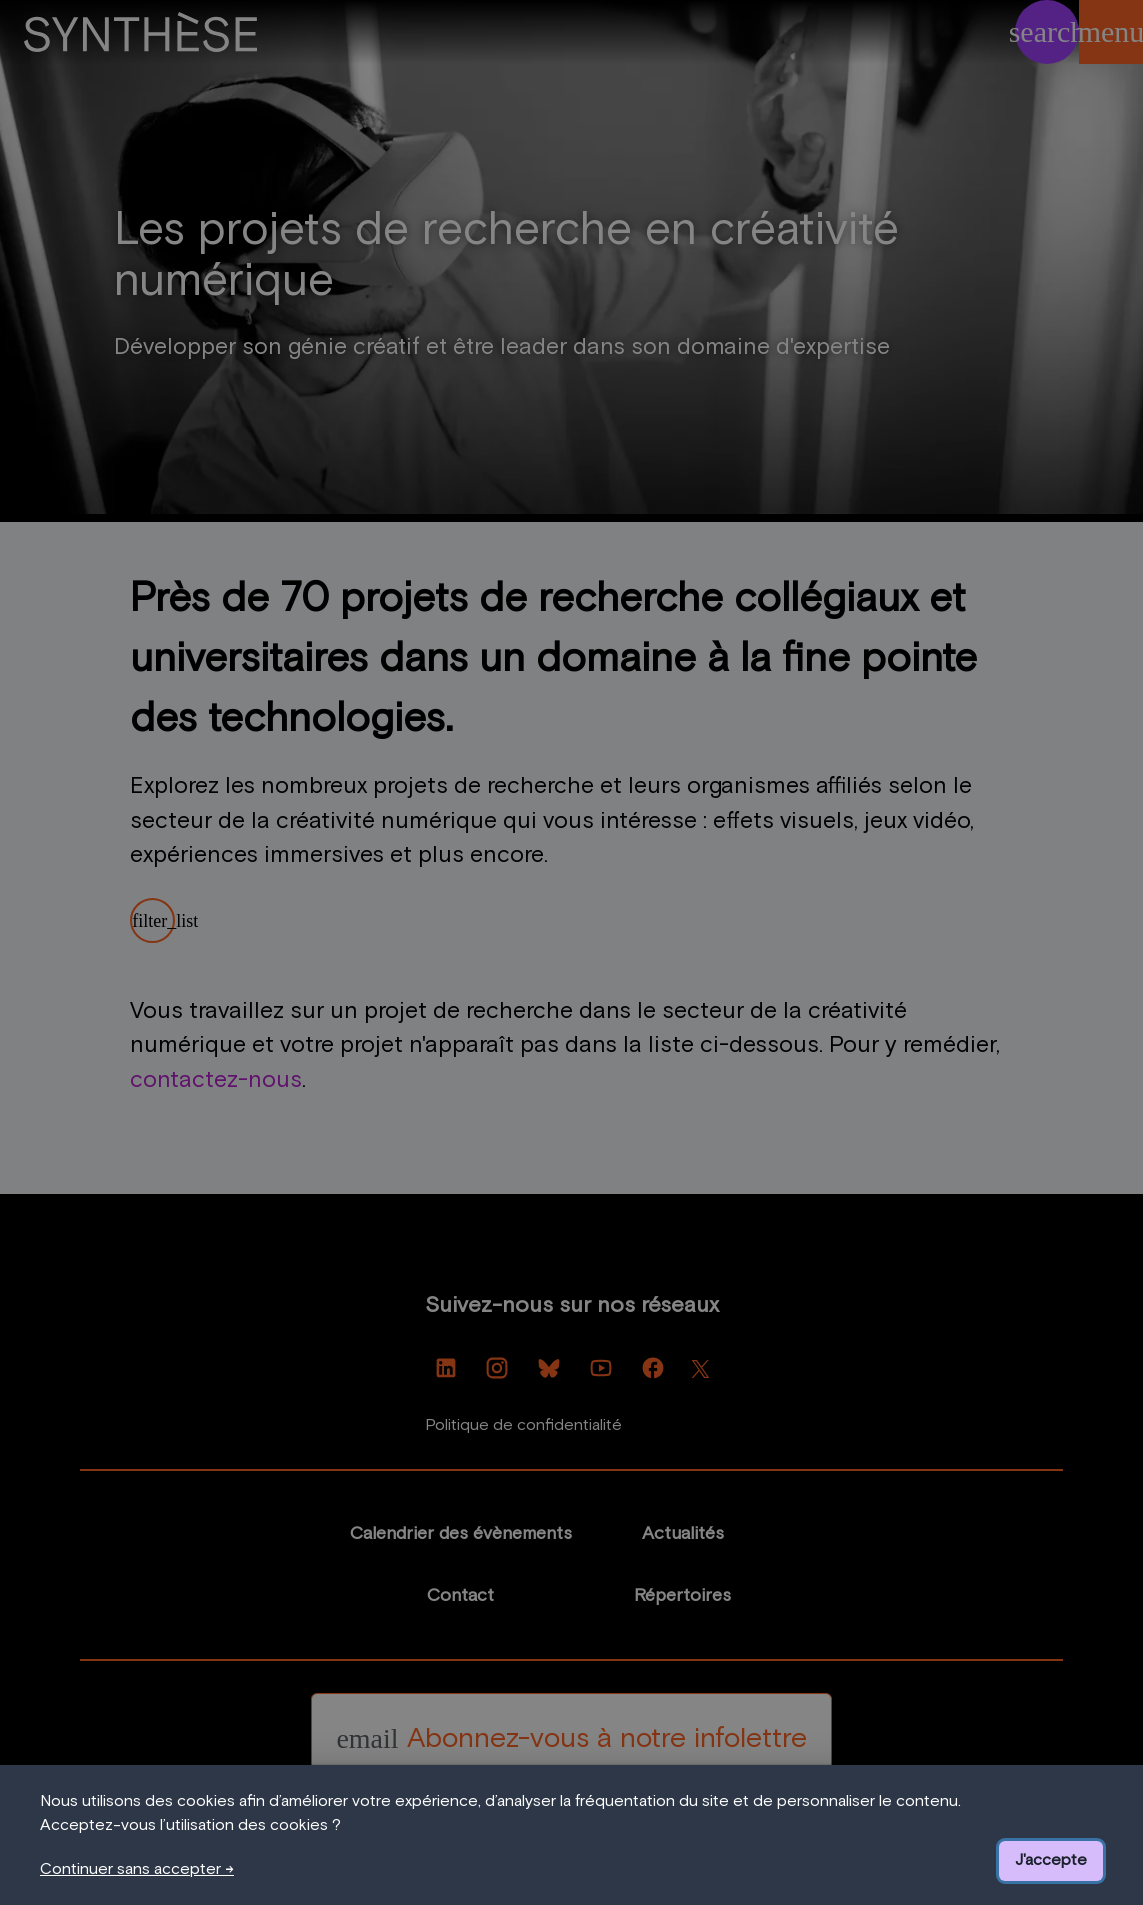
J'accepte (1051, 1860)
